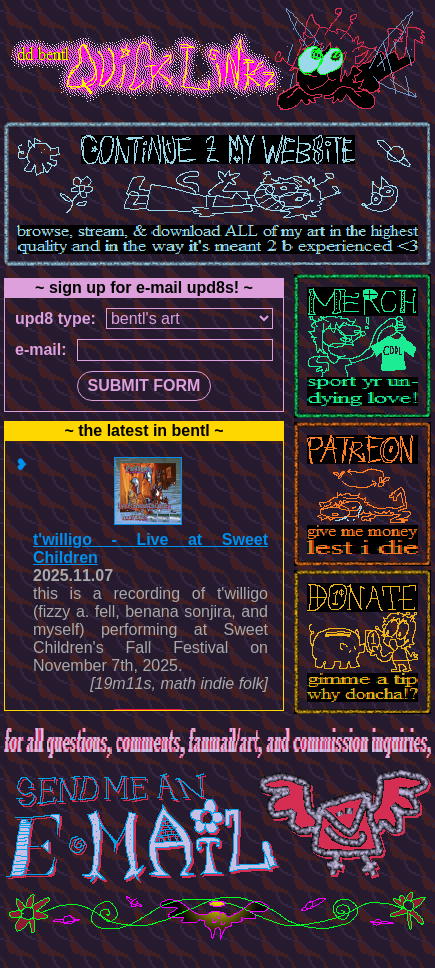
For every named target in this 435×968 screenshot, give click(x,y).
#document (144, 575)
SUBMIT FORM (144, 385)
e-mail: (41, 349)
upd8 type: (55, 318)
